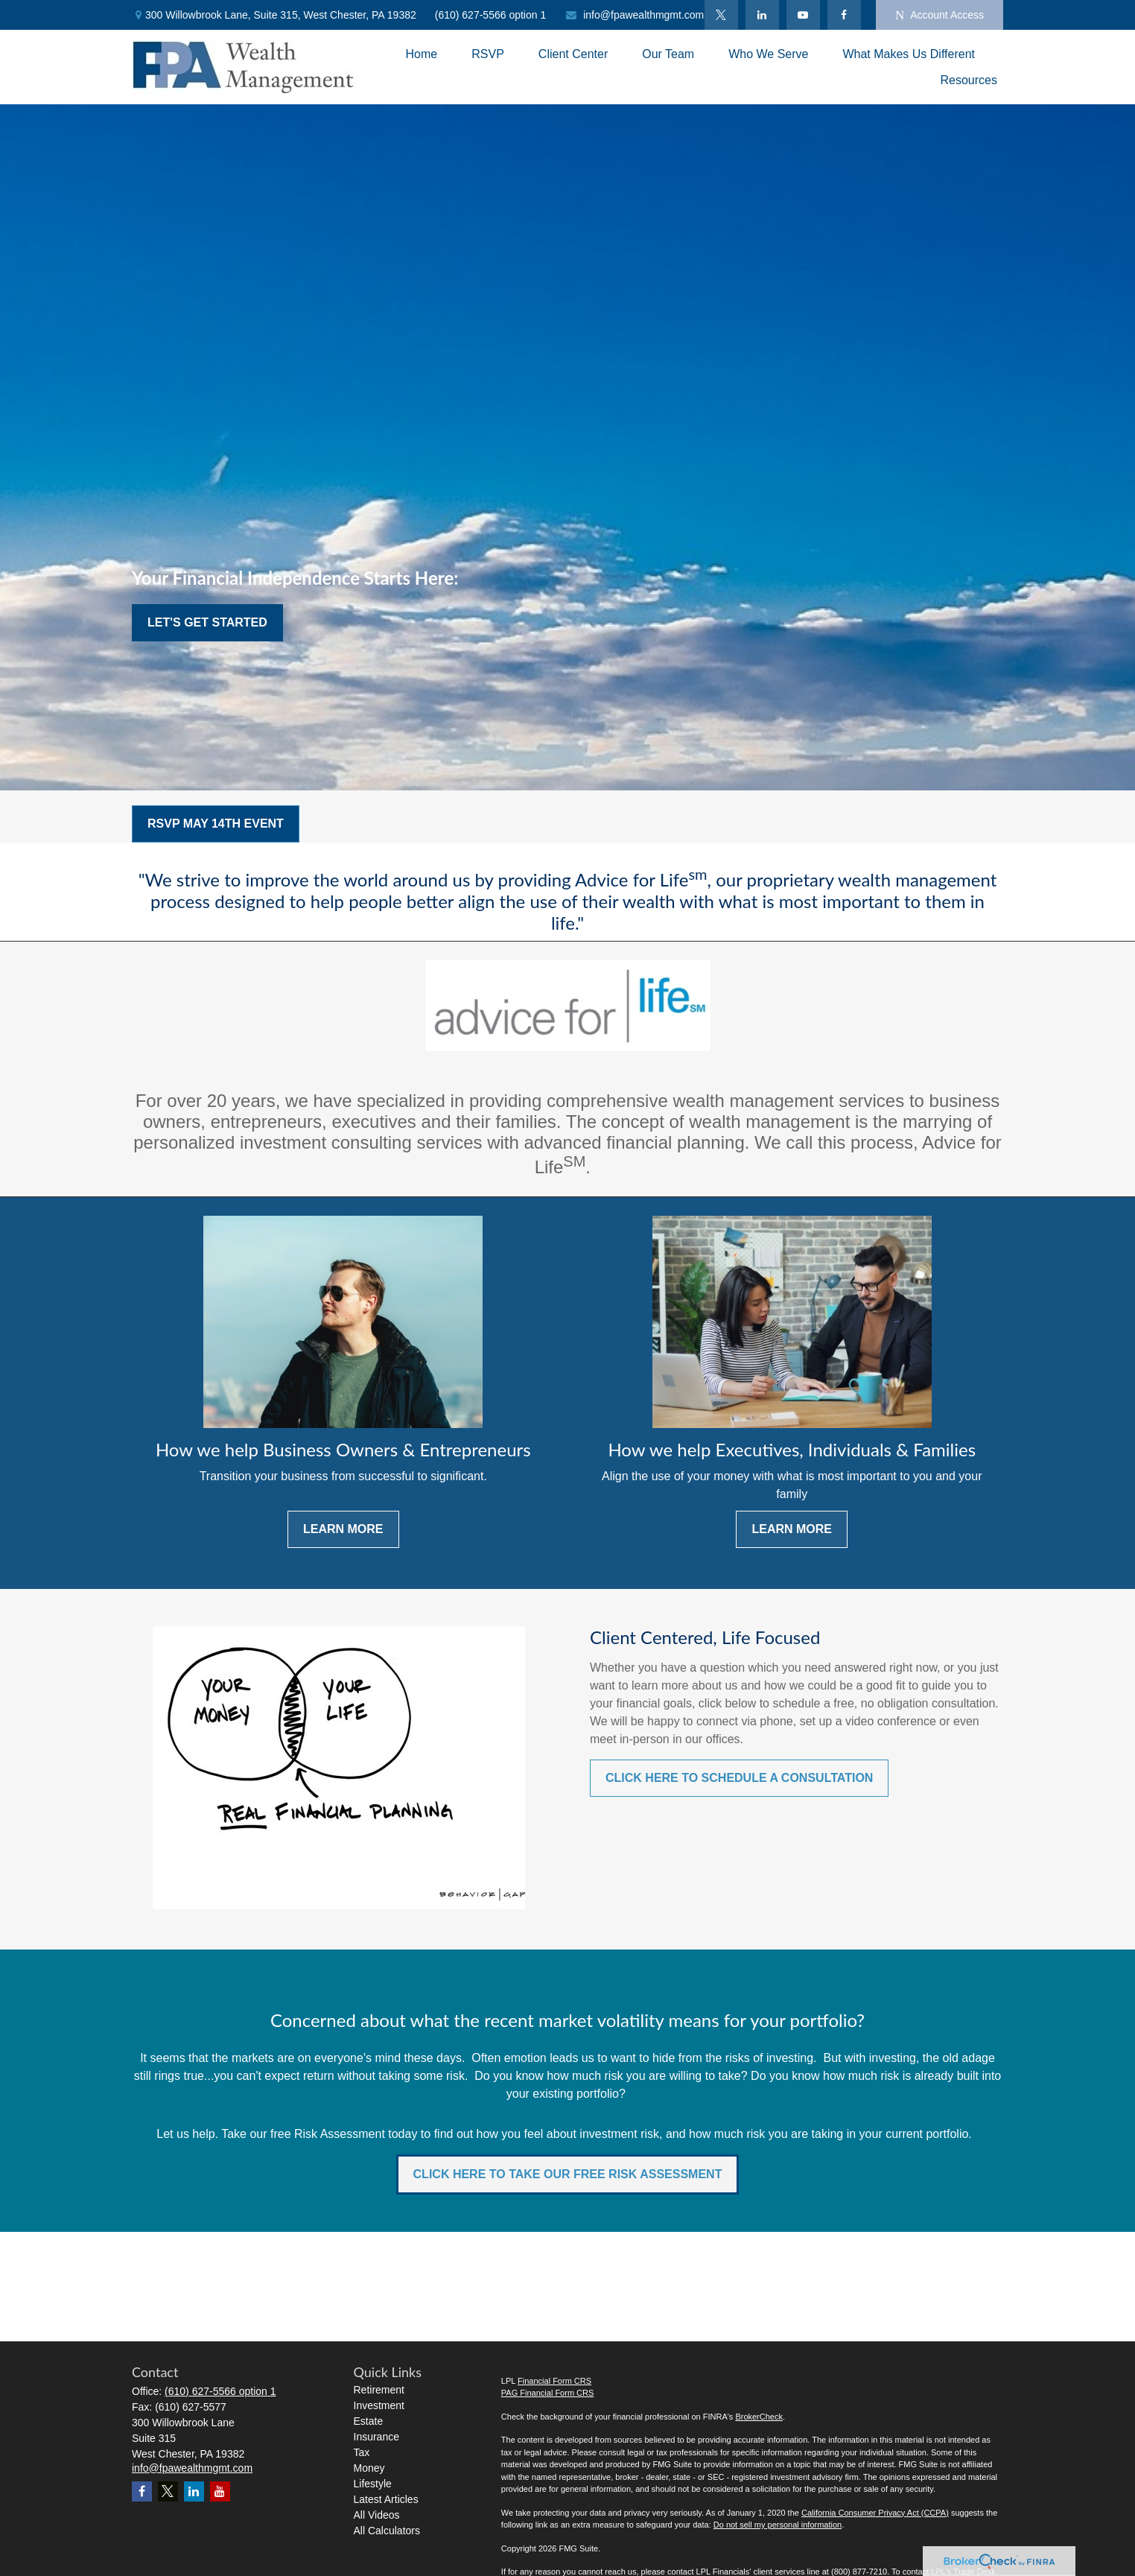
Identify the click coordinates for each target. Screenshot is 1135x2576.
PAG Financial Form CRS (547, 2392)
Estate (369, 2421)
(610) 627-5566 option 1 (490, 15)
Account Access (939, 15)
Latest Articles (386, 2499)
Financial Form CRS (554, 2380)
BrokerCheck (759, 2416)
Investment (379, 2405)
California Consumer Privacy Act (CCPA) (875, 2512)
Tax (362, 2452)
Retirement (379, 2390)
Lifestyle (373, 2484)
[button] (422, 54)
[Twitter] (721, 15)
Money (369, 2468)
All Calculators (387, 2531)
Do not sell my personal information (777, 2524)
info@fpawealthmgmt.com (634, 15)
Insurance (376, 2437)
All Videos (377, 2515)
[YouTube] (803, 15)
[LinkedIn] (762, 15)
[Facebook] (844, 15)
